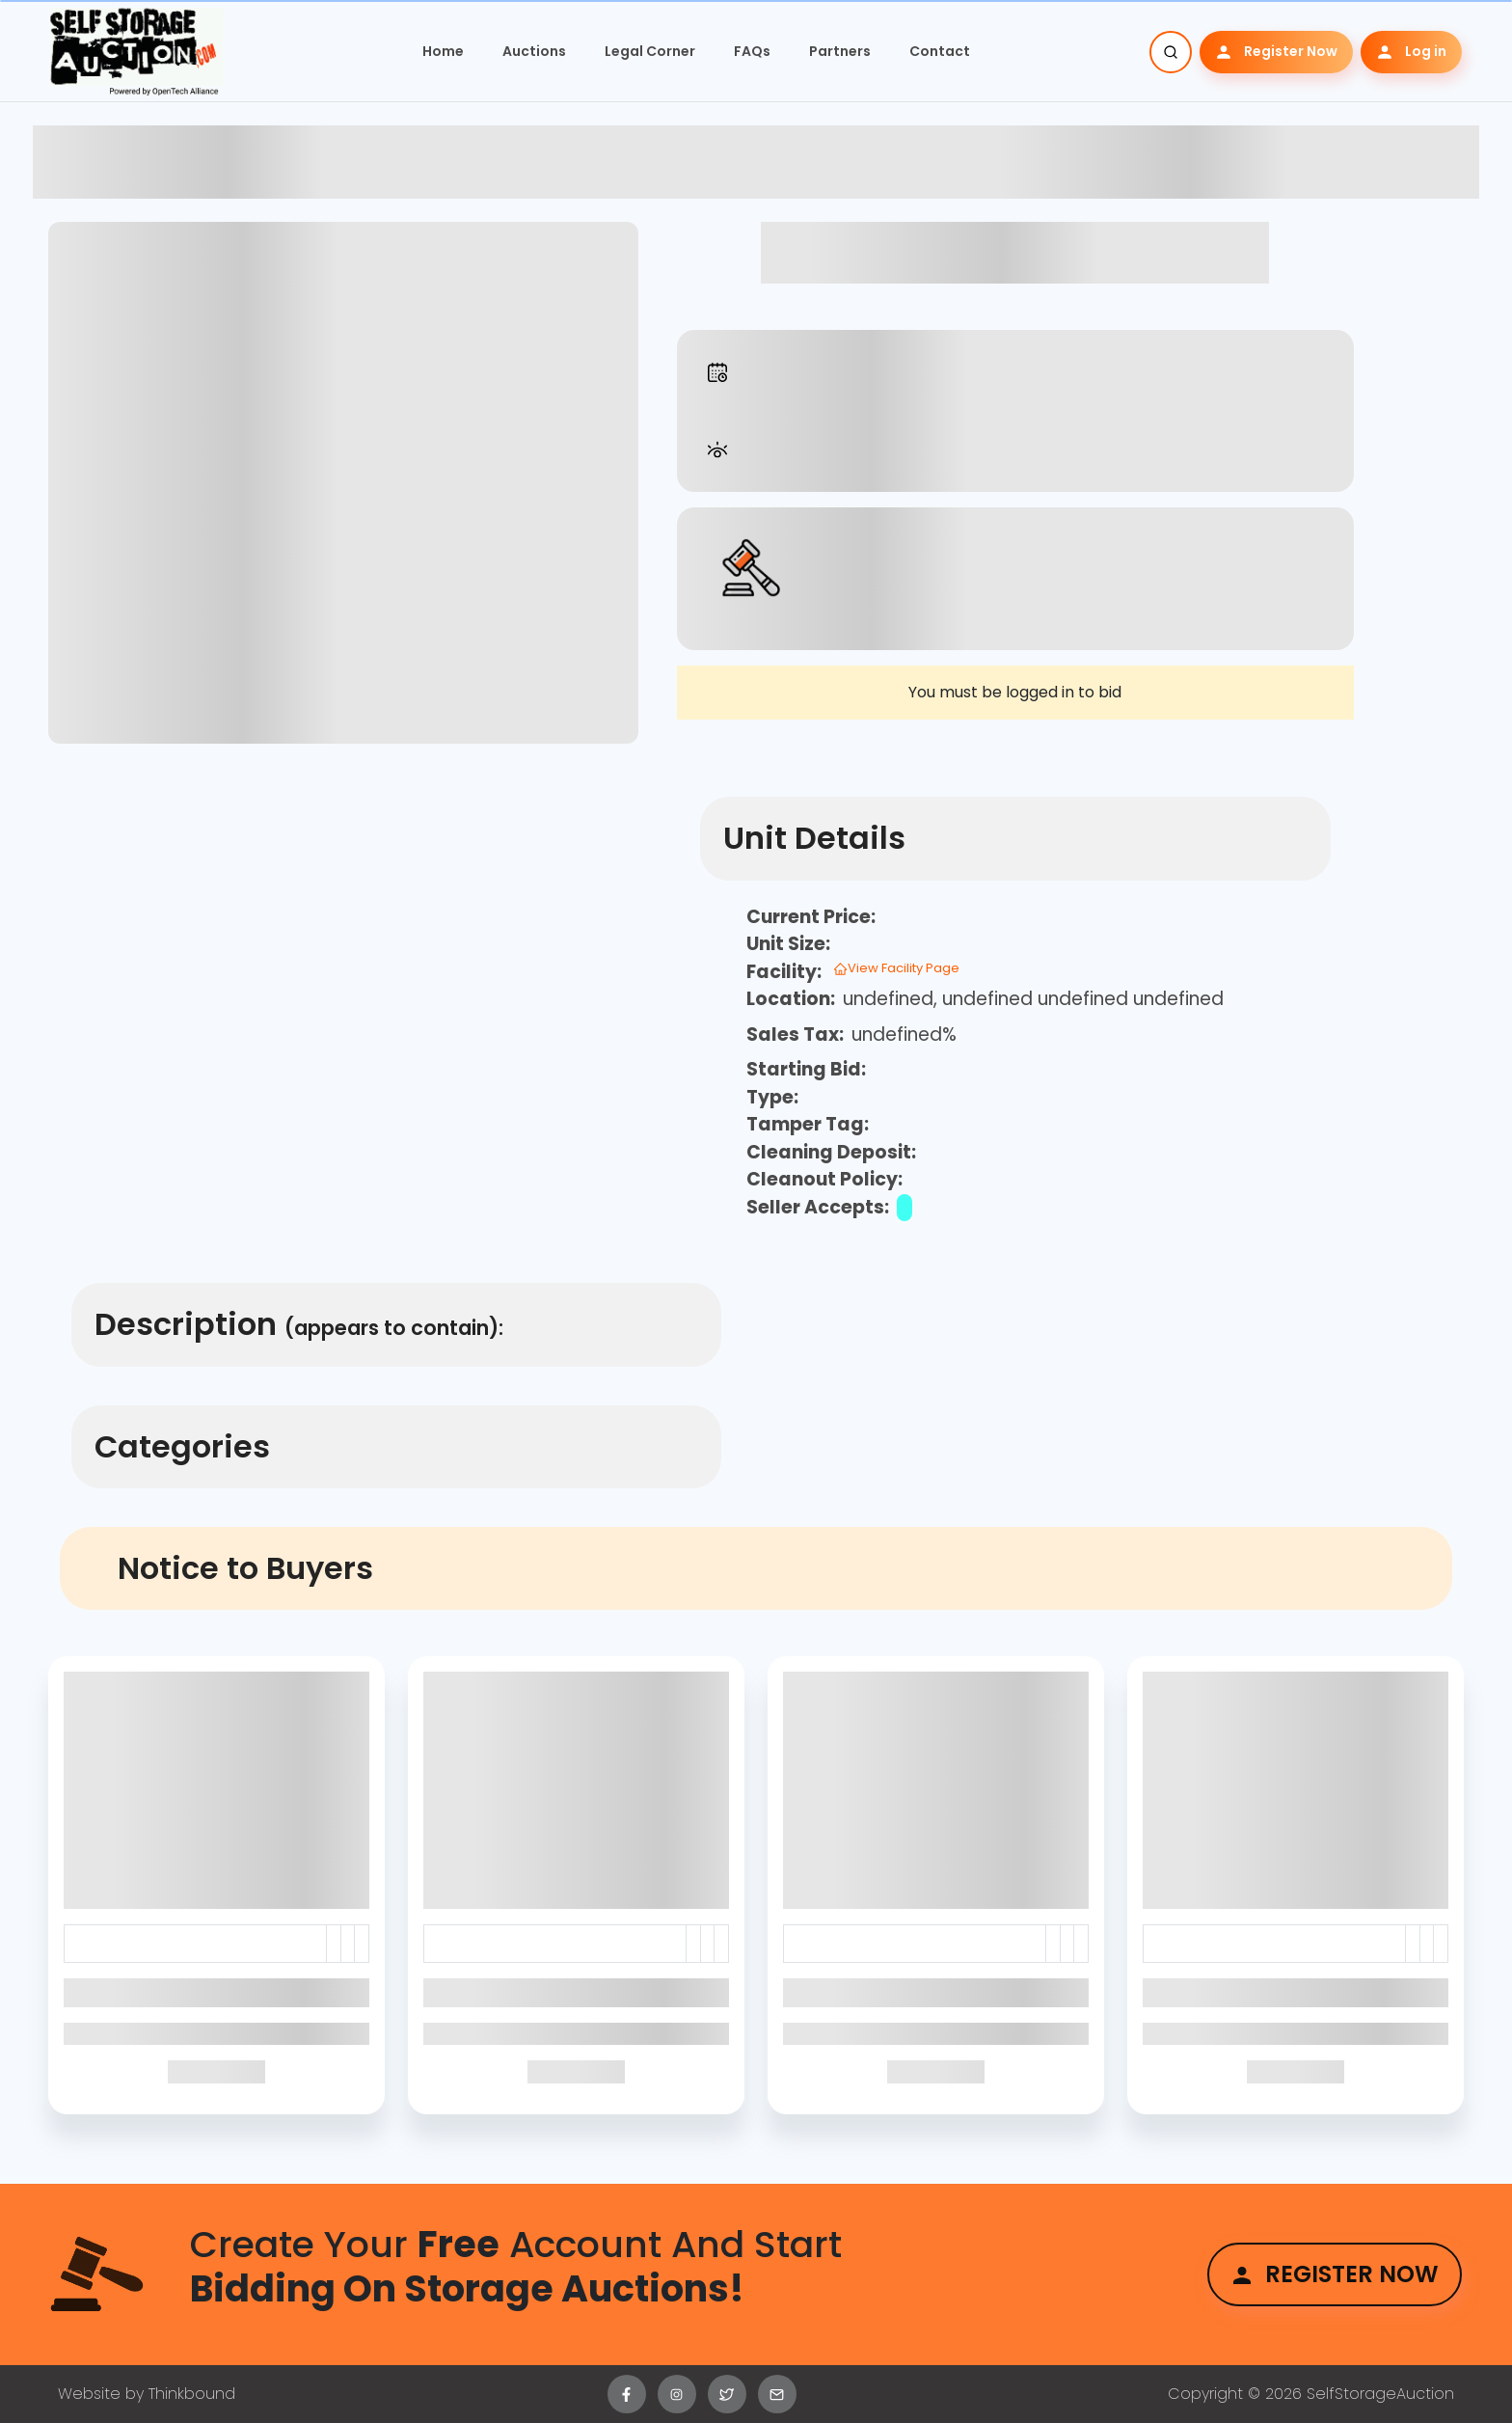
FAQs (752, 51)
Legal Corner (650, 51)
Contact (939, 51)
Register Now (1276, 51)
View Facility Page (896, 968)
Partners (840, 51)
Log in (1411, 51)
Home (443, 51)
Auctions (534, 51)
